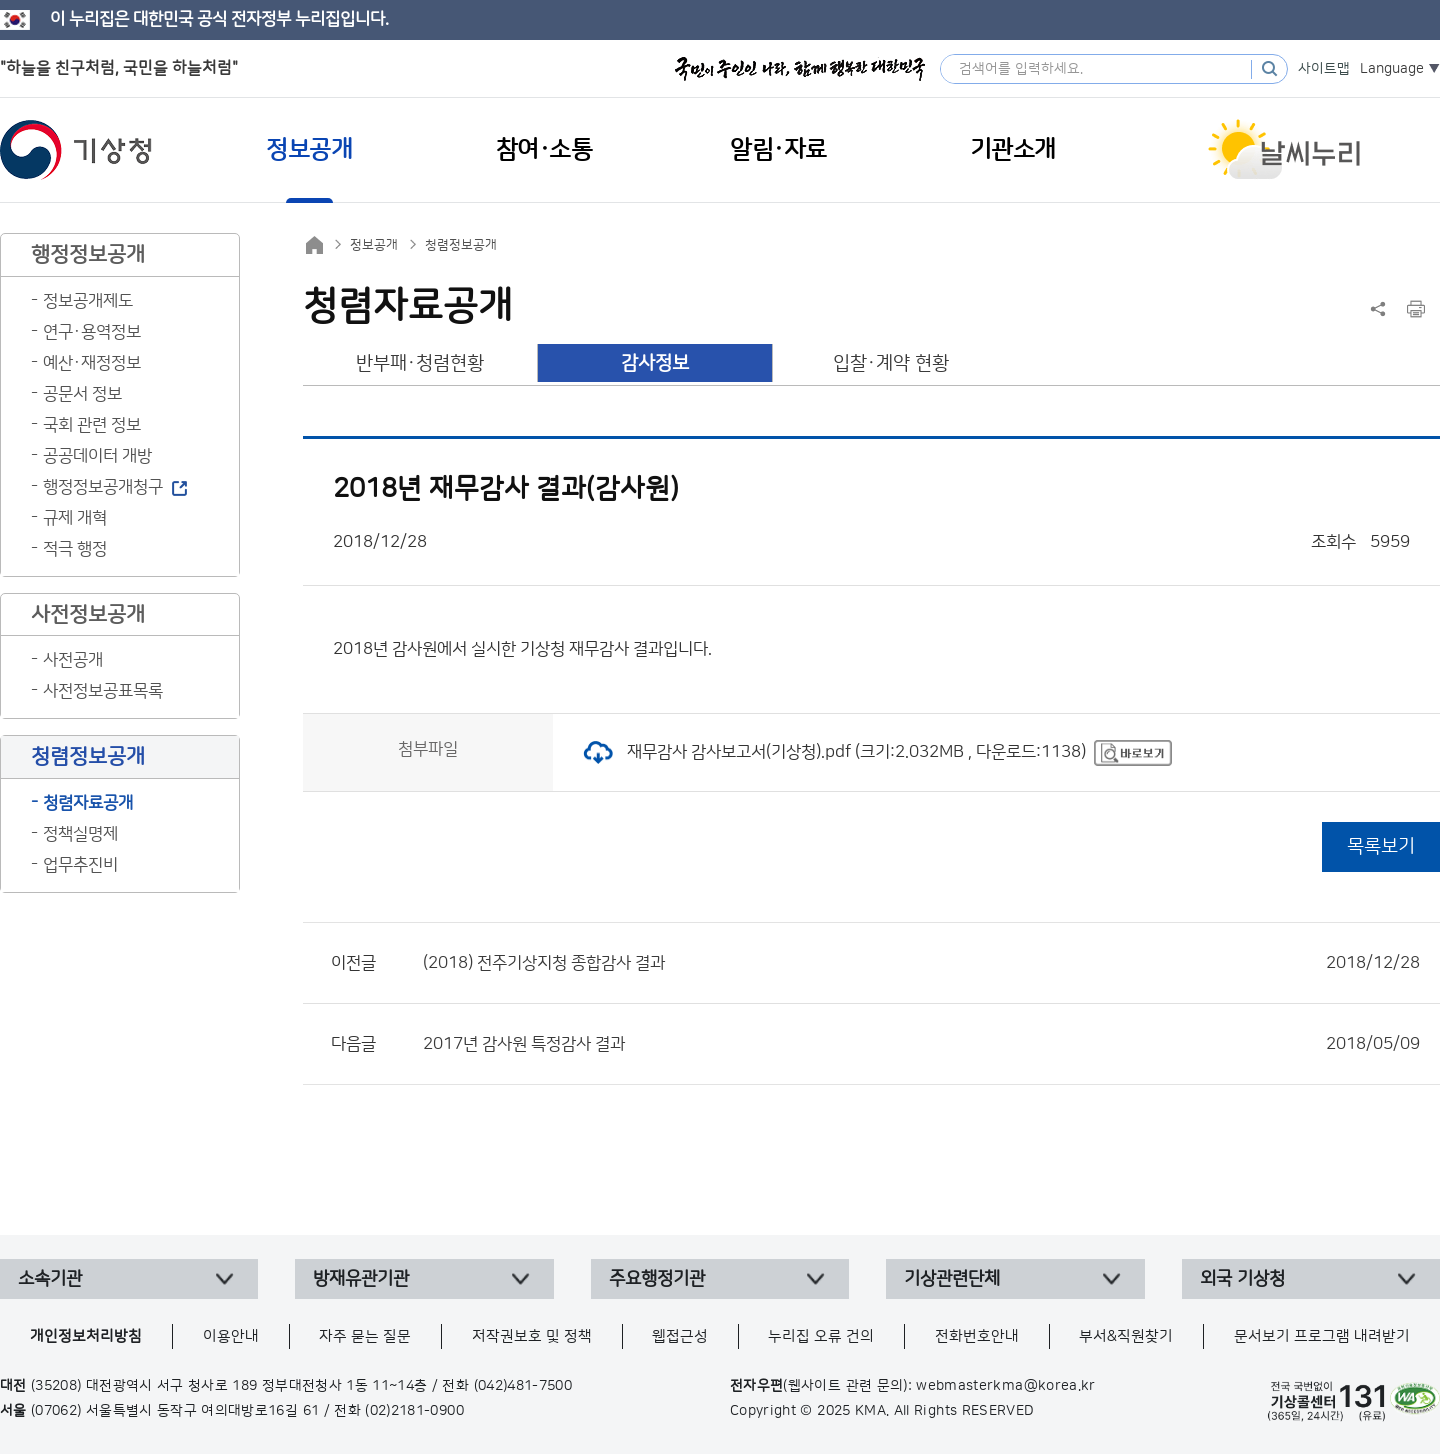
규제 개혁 (75, 518)
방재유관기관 (361, 1279)
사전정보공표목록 (103, 691)
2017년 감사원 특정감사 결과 (921, 1044)
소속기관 (50, 1279)
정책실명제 (80, 834)
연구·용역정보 (92, 332)
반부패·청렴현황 (420, 363)
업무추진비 (80, 865)
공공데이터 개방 (97, 456)
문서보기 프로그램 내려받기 (1322, 1336)
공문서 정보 (82, 394)
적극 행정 (75, 549)
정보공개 (374, 245)
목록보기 (1381, 846)
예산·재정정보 (92, 363)
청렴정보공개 (461, 245)
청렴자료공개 (88, 803)
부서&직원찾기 (1126, 1336)
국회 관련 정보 (92, 425)
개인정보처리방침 (86, 1336)
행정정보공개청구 (103, 487)
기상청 (76, 150)
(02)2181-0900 (414, 1411)
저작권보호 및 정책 (532, 1336)
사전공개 (73, 660)
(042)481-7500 (523, 1386)
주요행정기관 (657, 1279)
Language (1392, 69)
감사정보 (655, 363)
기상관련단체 (952, 1279)
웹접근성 (680, 1336)
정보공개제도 (88, 301)
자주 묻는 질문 (365, 1336)
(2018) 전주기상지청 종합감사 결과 (921, 963)
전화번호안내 (977, 1336)
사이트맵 (1324, 69)
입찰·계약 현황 (891, 363)
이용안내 (231, 1336)
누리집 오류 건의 (821, 1336)
